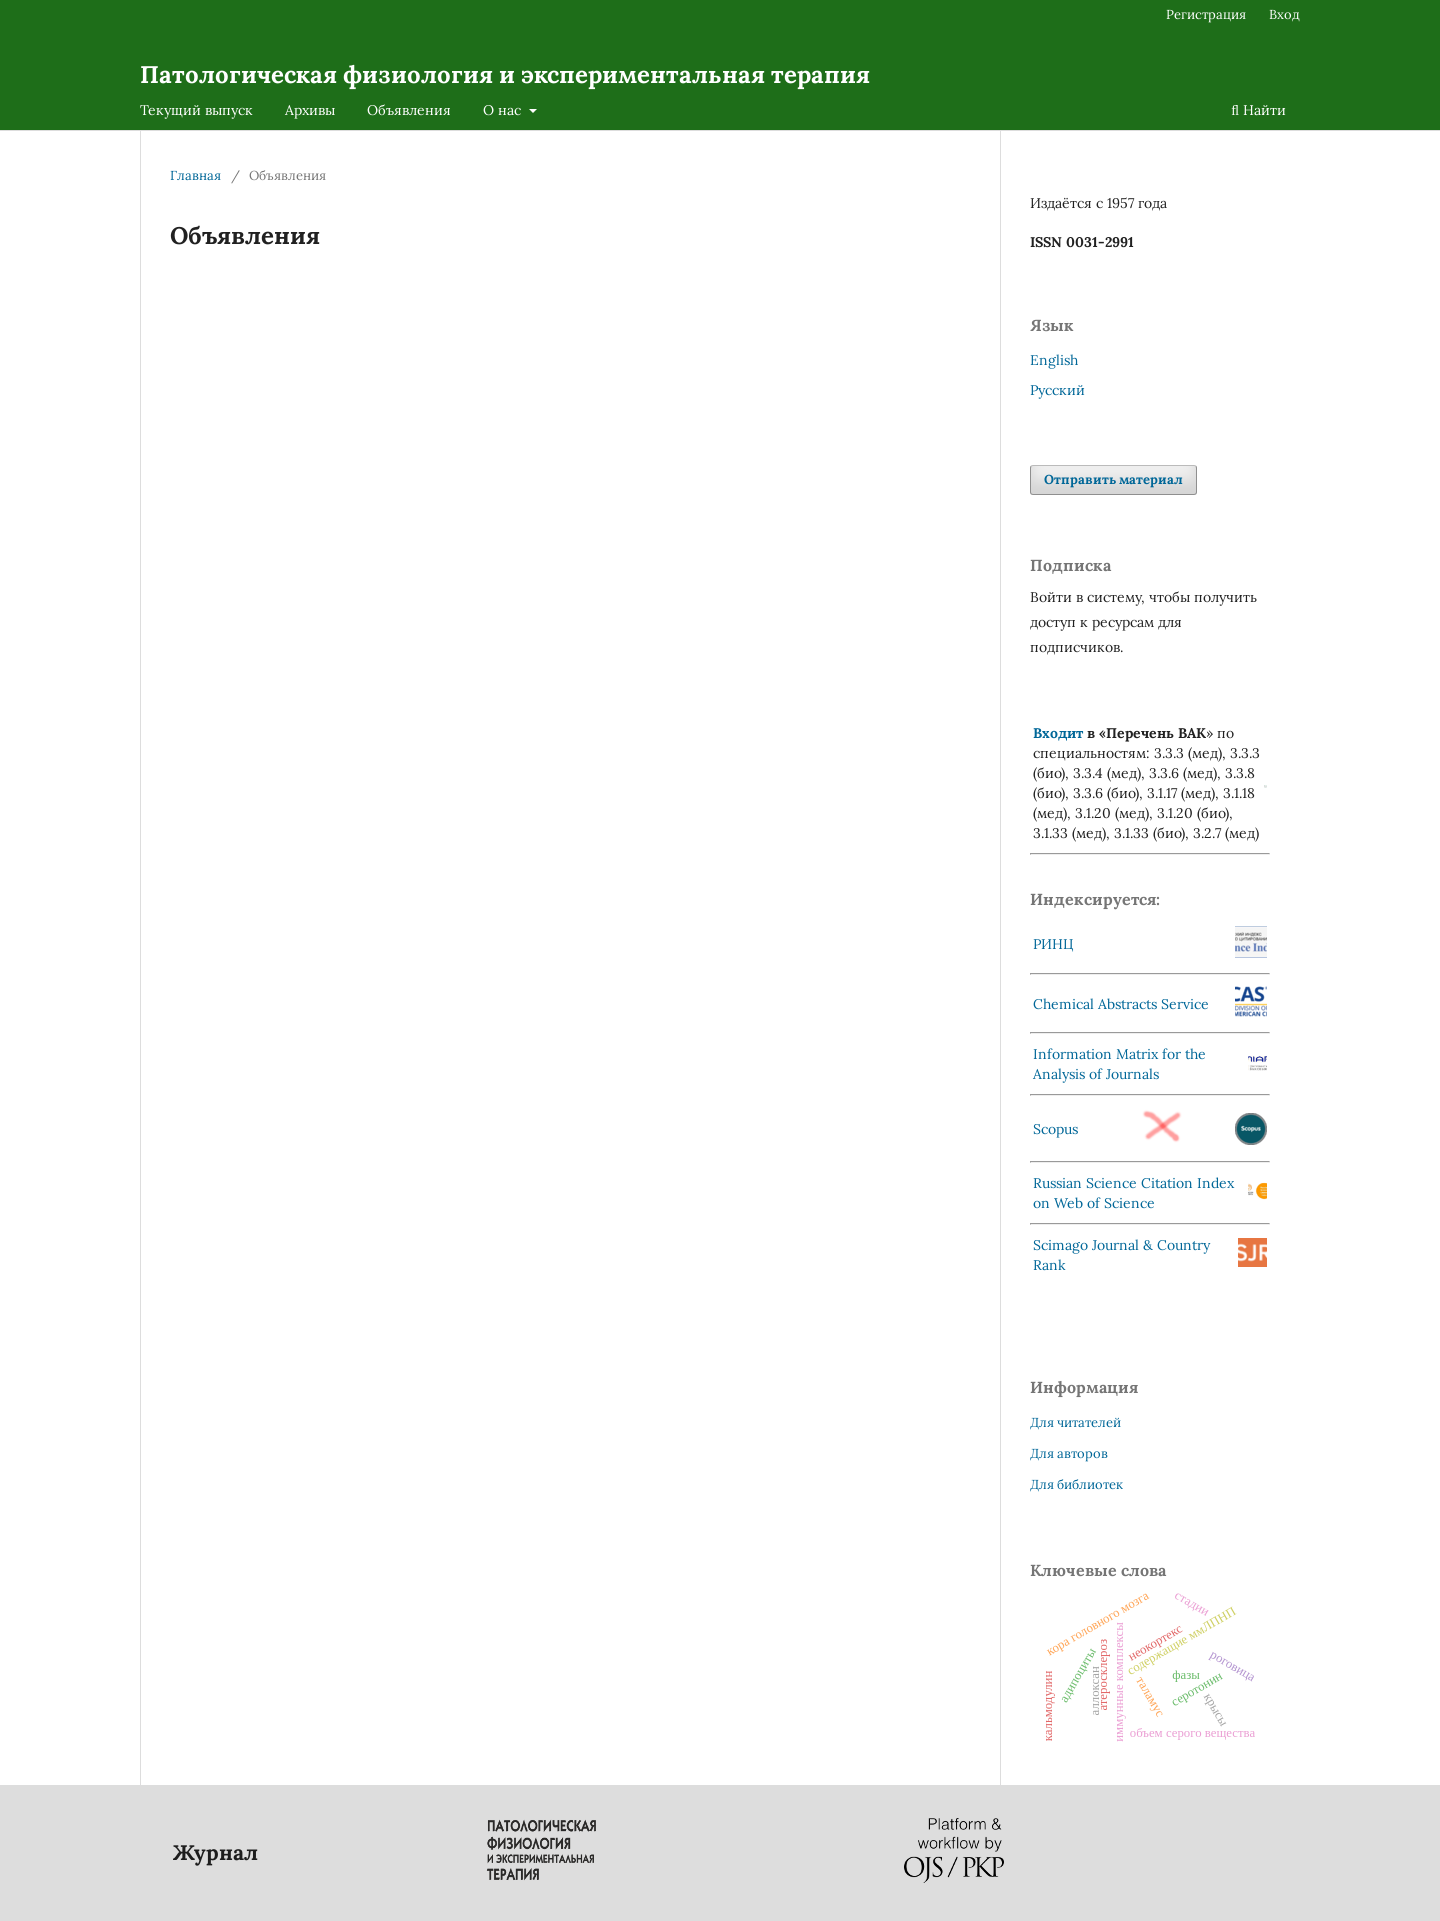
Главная (195, 175)
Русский (1057, 390)
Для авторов (1069, 1453)
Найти (1258, 110)
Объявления (409, 110)
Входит (1058, 733)
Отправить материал (1113, 479)
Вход (1284, 14)
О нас (504, 110)
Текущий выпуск (196, 110)
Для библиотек (1076, 1484)
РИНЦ (1053, 944)
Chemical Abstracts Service (1121, 1004)
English (1054, 360)
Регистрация (1206, 14)
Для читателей (1075, 1422)
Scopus (1055, 1129)
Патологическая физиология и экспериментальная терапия (505, 74)
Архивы (310, 110)
